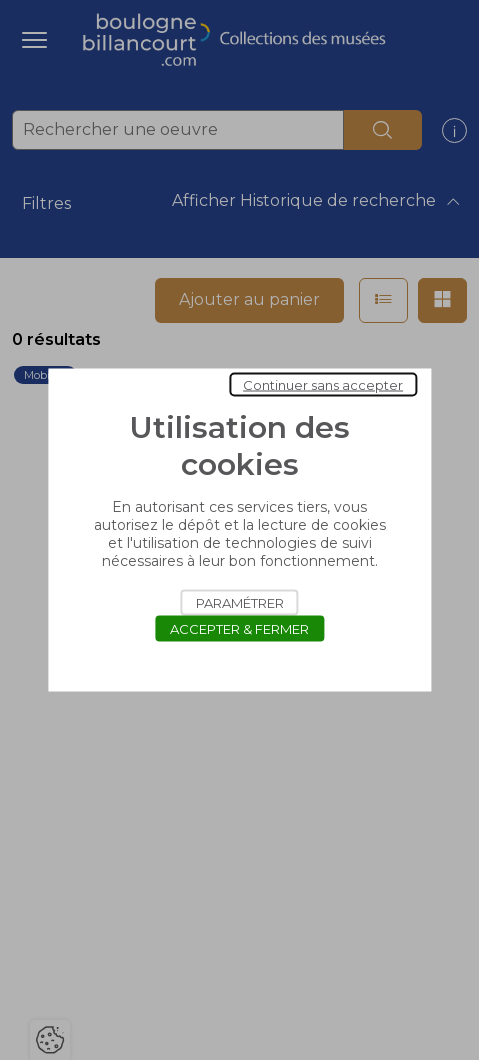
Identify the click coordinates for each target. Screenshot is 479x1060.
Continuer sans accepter (323, 385)
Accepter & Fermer (239, 629)
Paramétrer (240, 603)
